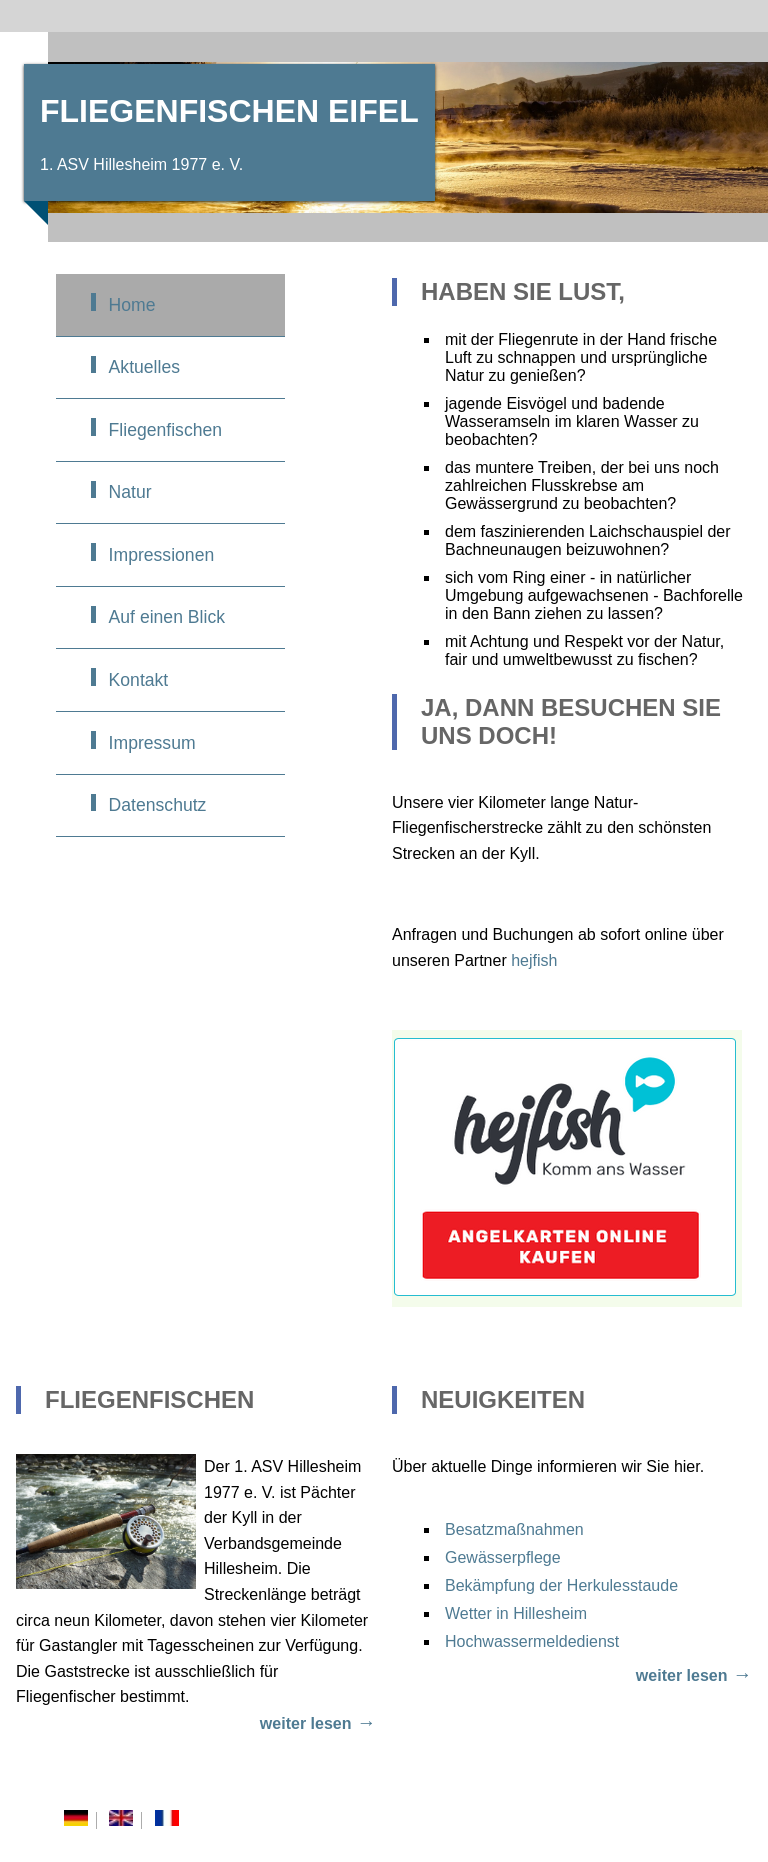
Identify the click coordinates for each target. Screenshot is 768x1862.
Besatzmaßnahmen (514, 1529)
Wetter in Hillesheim (516, 1613)
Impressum (152, 743)
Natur (130, 492)
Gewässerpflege (503, 1557)
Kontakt (139, 680)
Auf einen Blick (167, 617)
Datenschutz (158, 805)
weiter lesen (306, 1723)
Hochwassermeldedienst (532, 1641)
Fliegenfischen (165, 430)
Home (132, 305)
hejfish (534, 960)
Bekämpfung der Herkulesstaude (561, 1585)
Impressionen (162, 555)
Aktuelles (144, 367)
